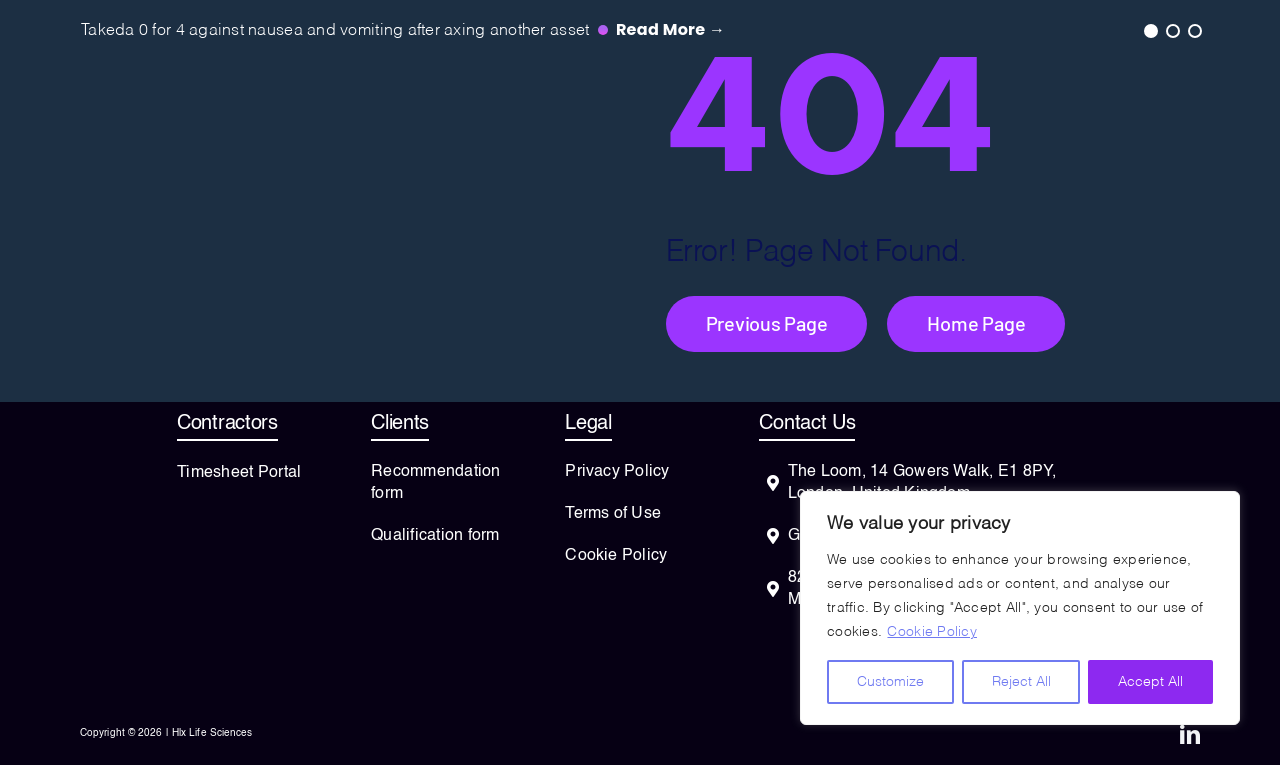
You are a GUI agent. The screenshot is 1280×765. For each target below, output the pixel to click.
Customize (890, 682)
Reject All (1021, 682)
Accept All (1150, 682)
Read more (670, 29)
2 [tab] (1172, 30)
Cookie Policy (932, 632)
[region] (1020, 608)
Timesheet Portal (239, 473)
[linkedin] (1190, 735)
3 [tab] (1194, 30)
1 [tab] (1150, 30)
